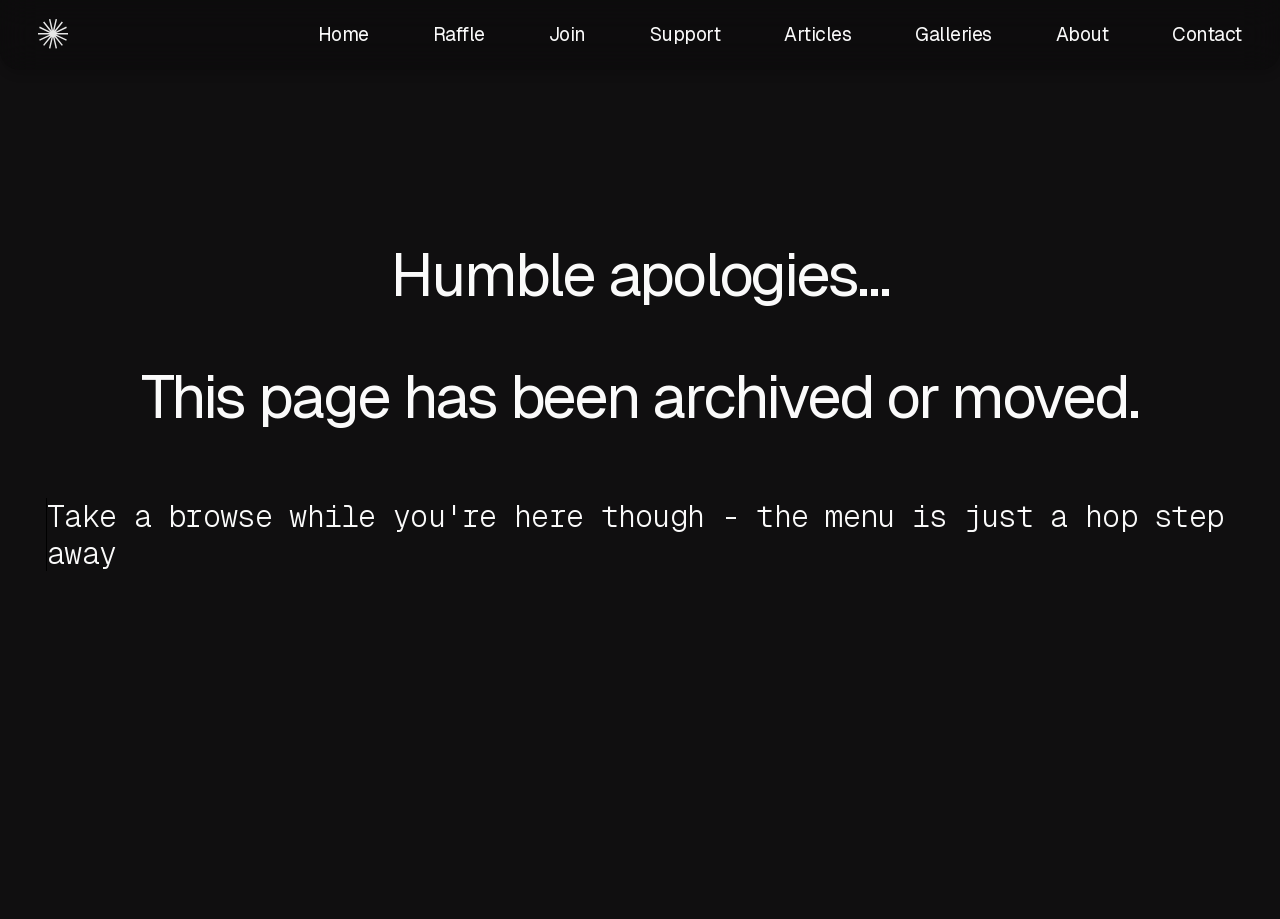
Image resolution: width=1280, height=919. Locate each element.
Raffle (459, 34)
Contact (1207, 34)
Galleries (953, 34)
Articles (817, 34)
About (1082, 34)
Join (567, 34)
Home (343, 34)
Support (685, 34)
